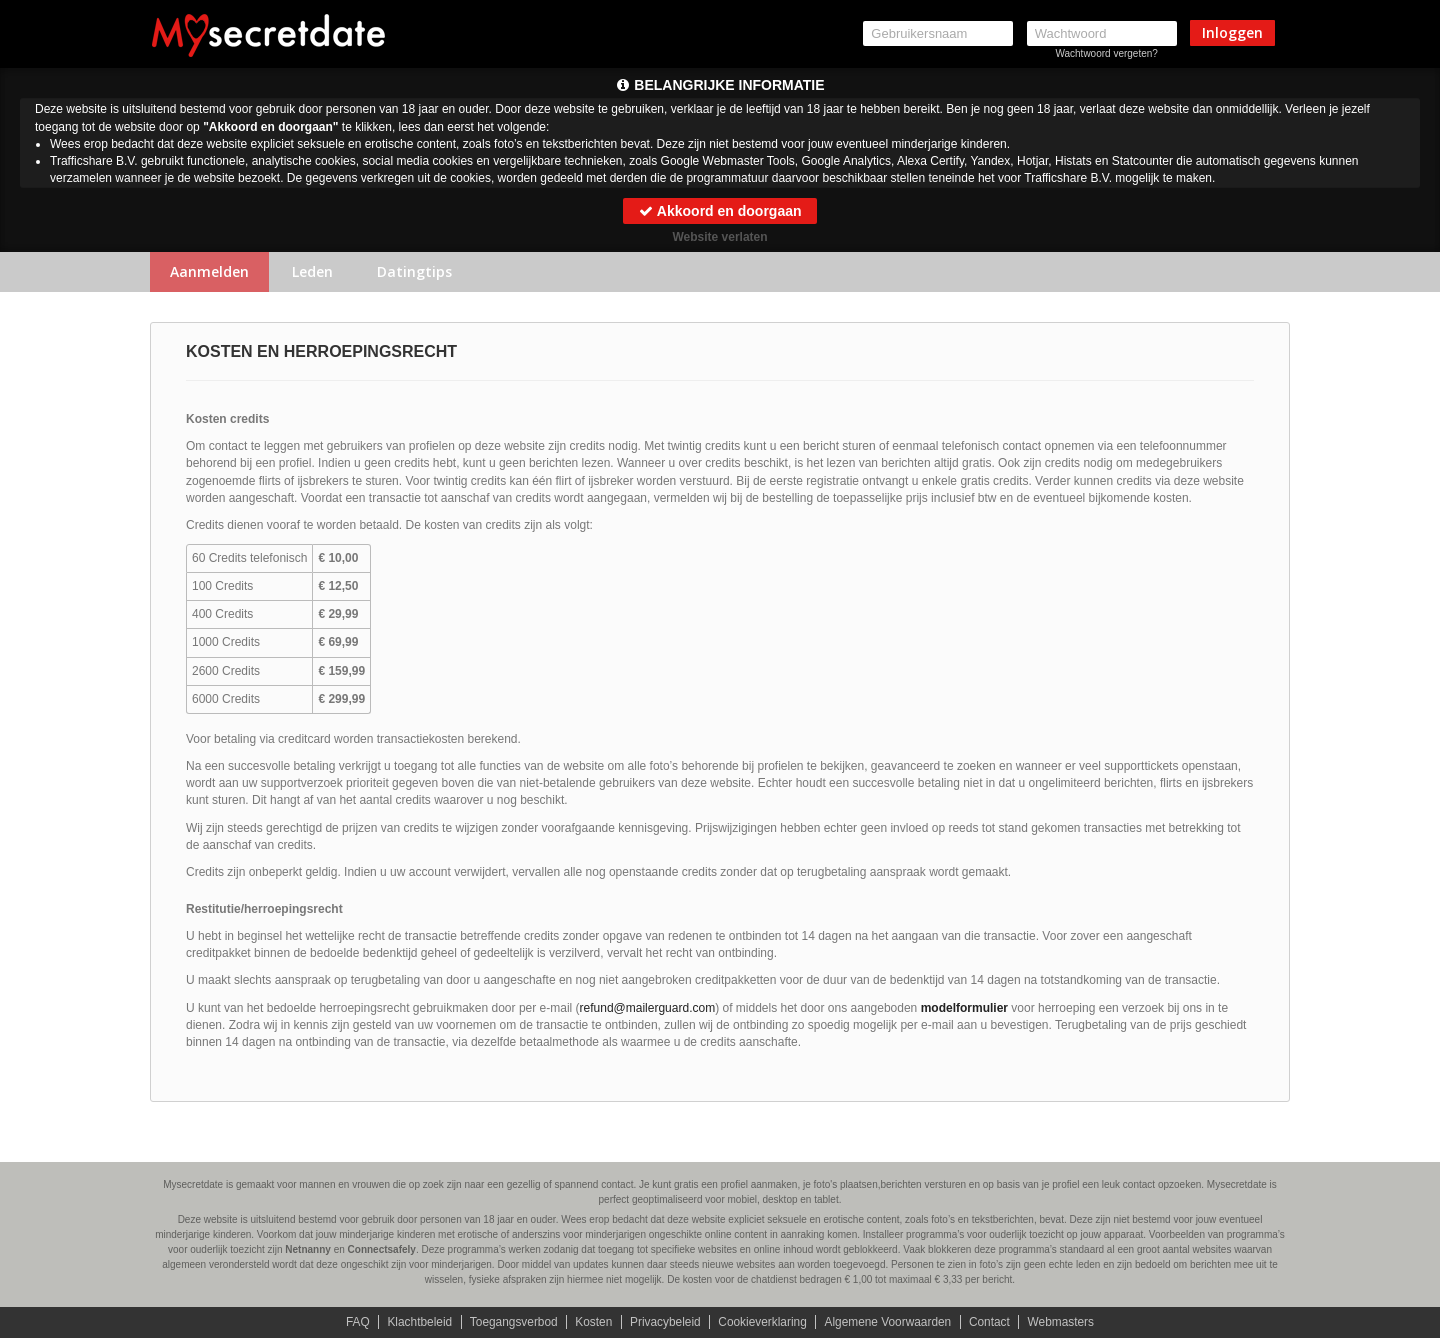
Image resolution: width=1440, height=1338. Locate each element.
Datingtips (414, 271)
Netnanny (308, 1249)
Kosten (592, 1322)
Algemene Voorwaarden (889, 1322)
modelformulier (964, 1008)
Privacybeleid (664, 1322)
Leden (312, 271)
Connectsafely (382, 1249)
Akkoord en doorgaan (719, 211)
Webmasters (1063, 1322)
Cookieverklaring (762, 1322)
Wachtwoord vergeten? (1106, 53)
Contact (991, 1322)
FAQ (355, 1322)
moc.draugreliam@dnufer (648, 1008)
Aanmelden (209, 271)
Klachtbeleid (417, 1322)
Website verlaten (719, 237)
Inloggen (1232, 32)
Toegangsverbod (512, 1322)
